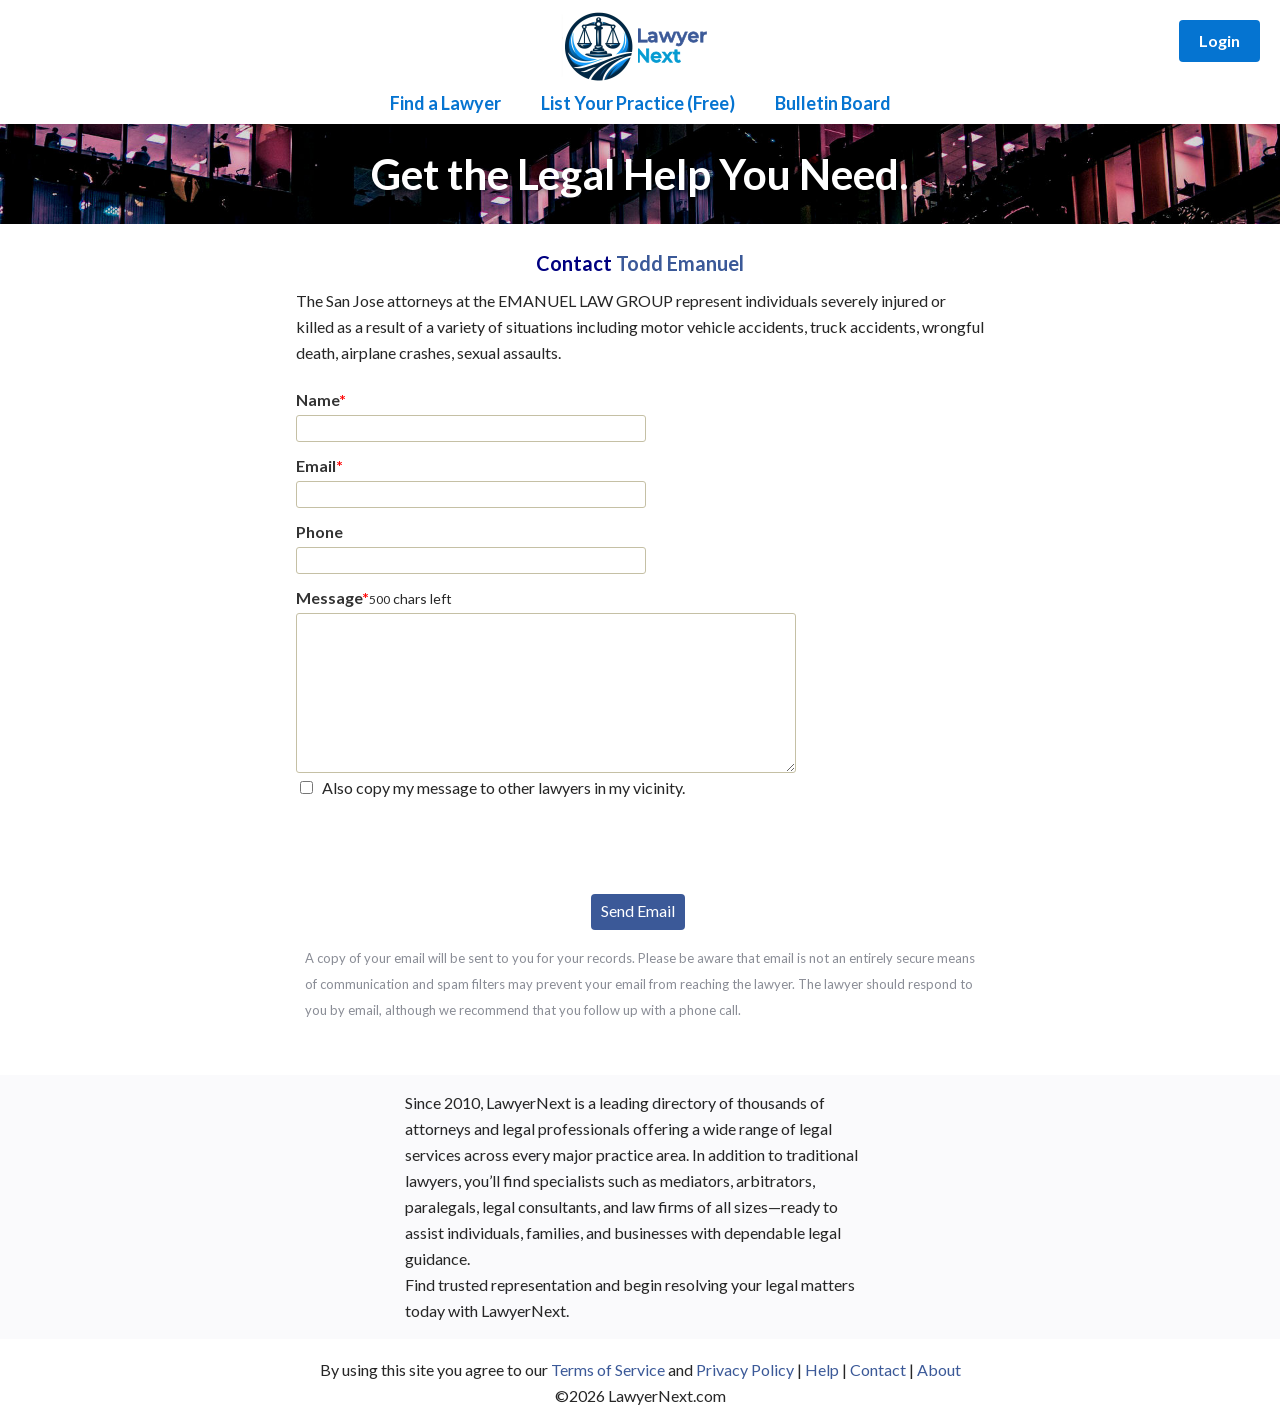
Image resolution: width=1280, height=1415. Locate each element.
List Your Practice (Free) (638, 103)
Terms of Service (608, 1369)
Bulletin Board (833, 103)
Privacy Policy (745, 1369)
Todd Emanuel (680, 263)
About (939, 1369)
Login (1219, 40)
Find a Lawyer (445, 103)
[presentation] (448, 844)
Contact (878, 1369)
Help (822, 1369)
